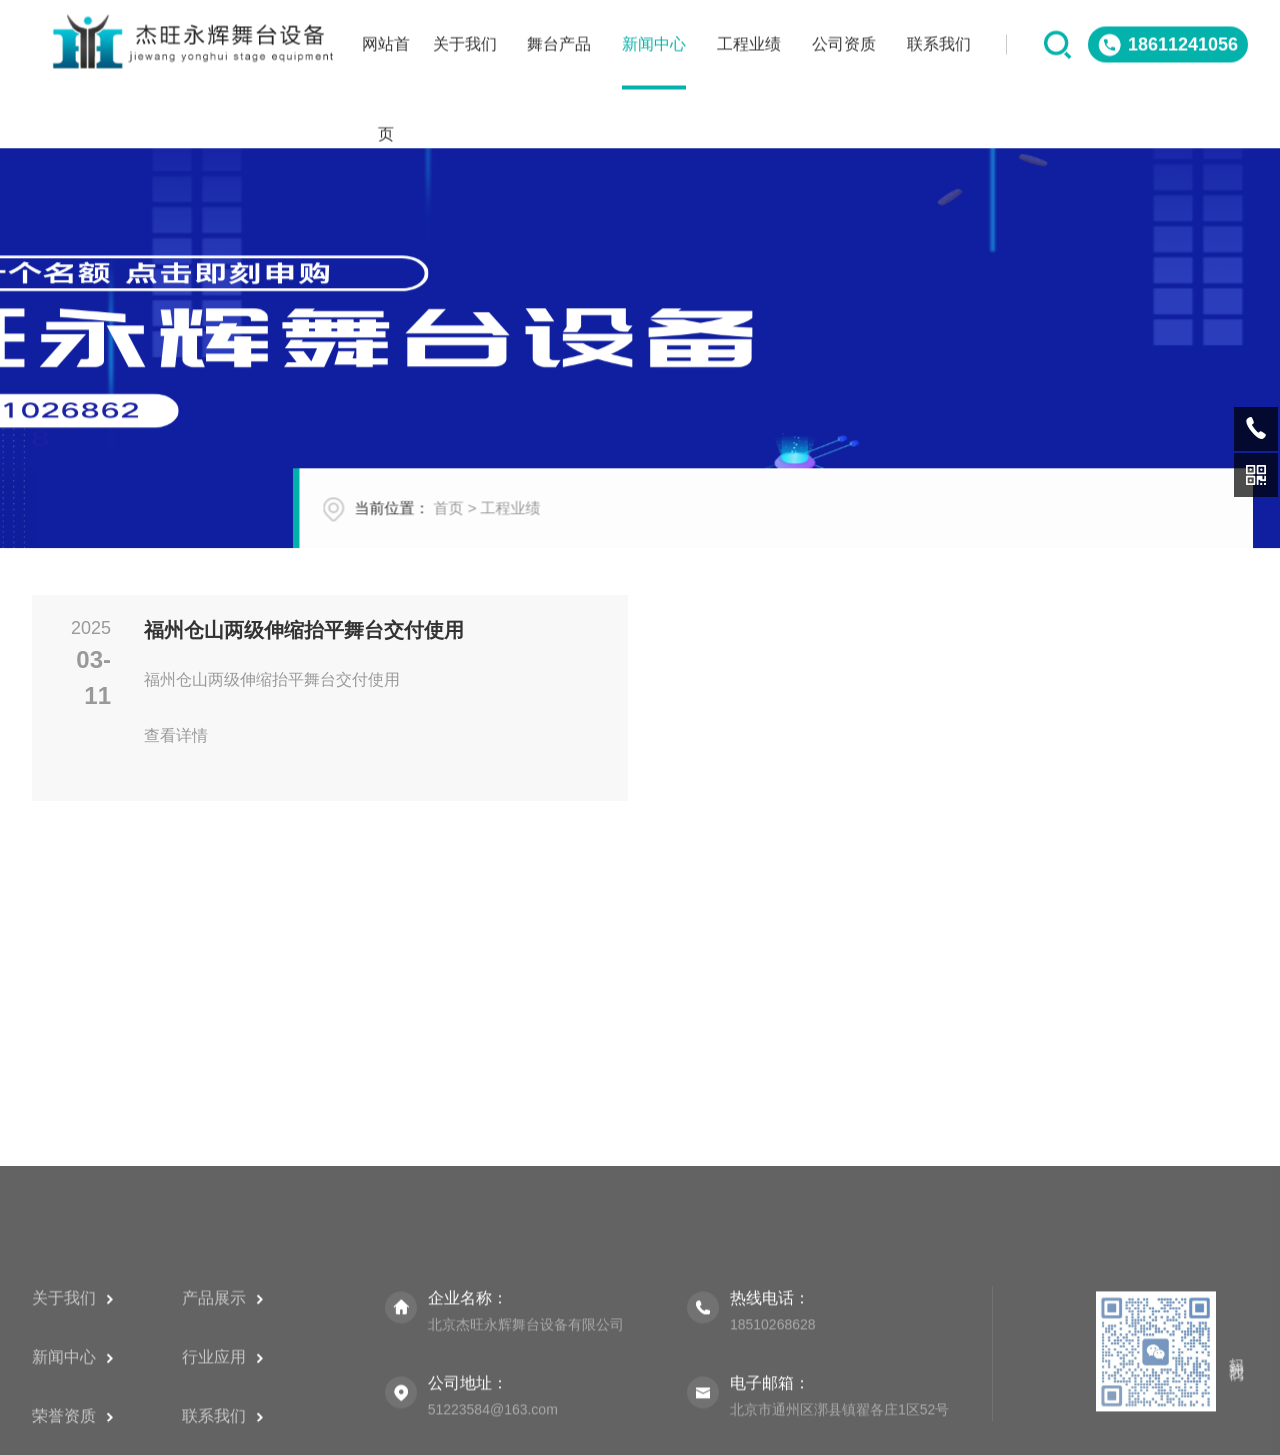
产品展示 (222, 1404)
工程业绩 (543, 521)
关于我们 (72, 1404)
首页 (481, 521)
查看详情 (208, 736)
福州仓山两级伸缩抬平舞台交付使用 (304, 630)
